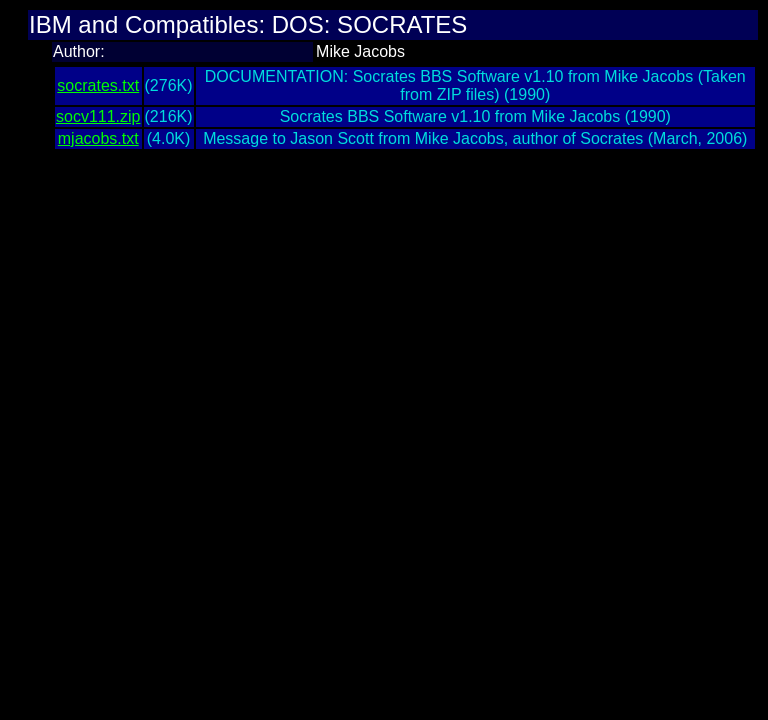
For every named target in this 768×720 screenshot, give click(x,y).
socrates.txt (98, 85)
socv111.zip (98, 116)
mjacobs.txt (98, 138)
